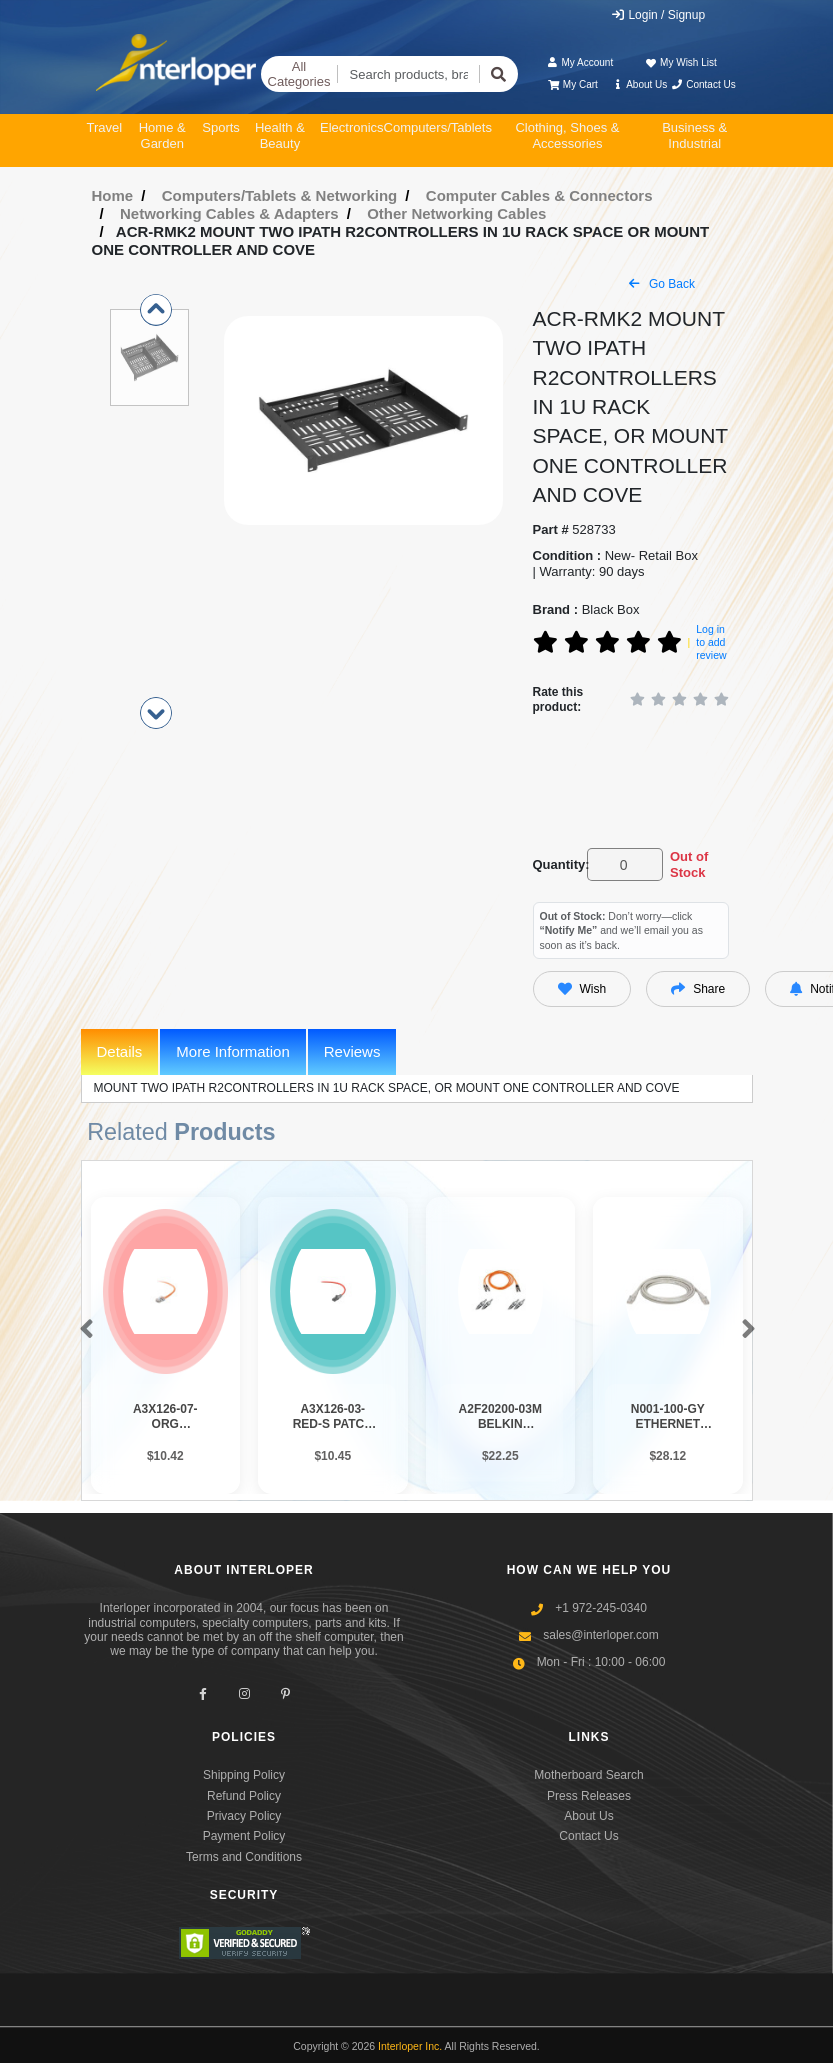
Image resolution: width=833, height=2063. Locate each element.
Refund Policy (244, 1796)
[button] (82, 1330)
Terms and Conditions (244, 1857)
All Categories (299, 74)
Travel (105, 127)
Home (113, 195)
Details (120, 1051)
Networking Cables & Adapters (229, 213)
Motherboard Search (588, 1775)
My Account (579, 62)
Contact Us (703, 84)
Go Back (662, 284)
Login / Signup (657, 15)
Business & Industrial (694, 135)
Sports (221, 127)
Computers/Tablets (438, 127)
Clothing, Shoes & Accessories (567, 135)
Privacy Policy (244, 1816)
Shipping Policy (244, 1775)
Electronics (352, 127)
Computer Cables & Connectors (539, 195)
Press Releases (589, 1796)
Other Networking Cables (456, 213)
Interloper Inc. (410, 2046)
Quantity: (556, 864)
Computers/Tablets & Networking (280, 195)
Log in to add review (711, 641)
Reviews (352, 1051)
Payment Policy (244, 1836)
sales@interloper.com (601, 1635)
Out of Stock (689, 864)
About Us (639, 84)
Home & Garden (162, 135)
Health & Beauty (280, 135)
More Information (232, 1051)
